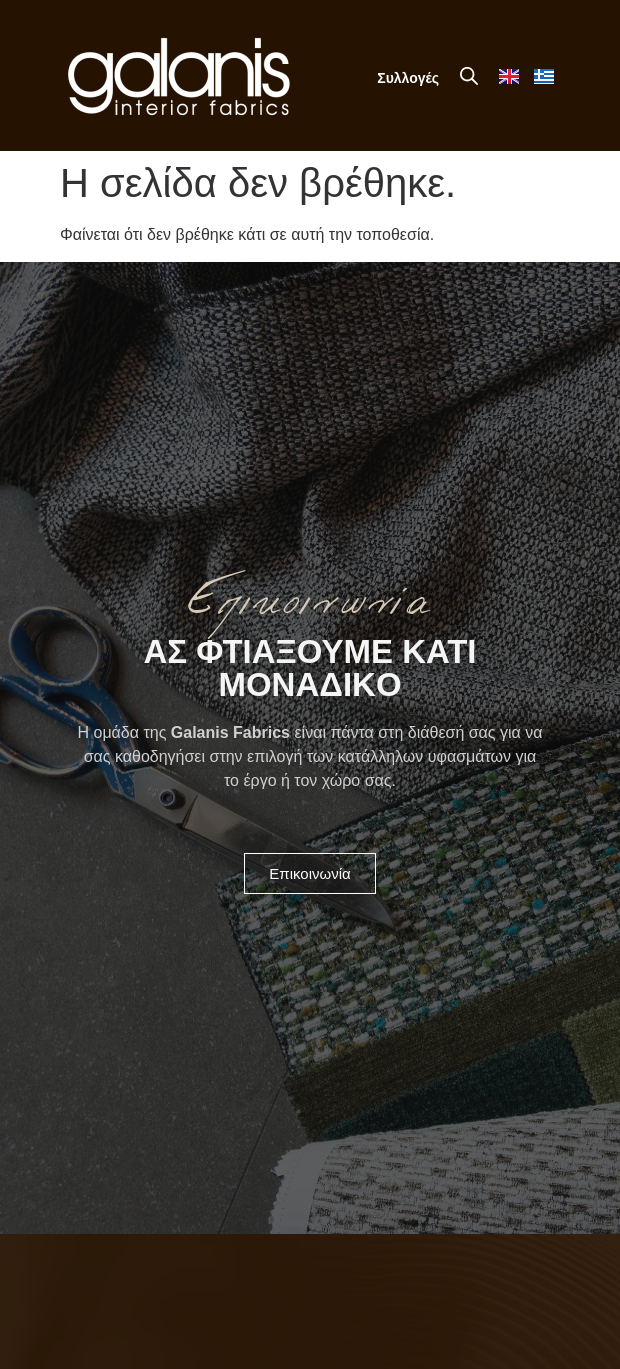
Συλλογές (408, 78)
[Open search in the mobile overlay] (469, 76)
